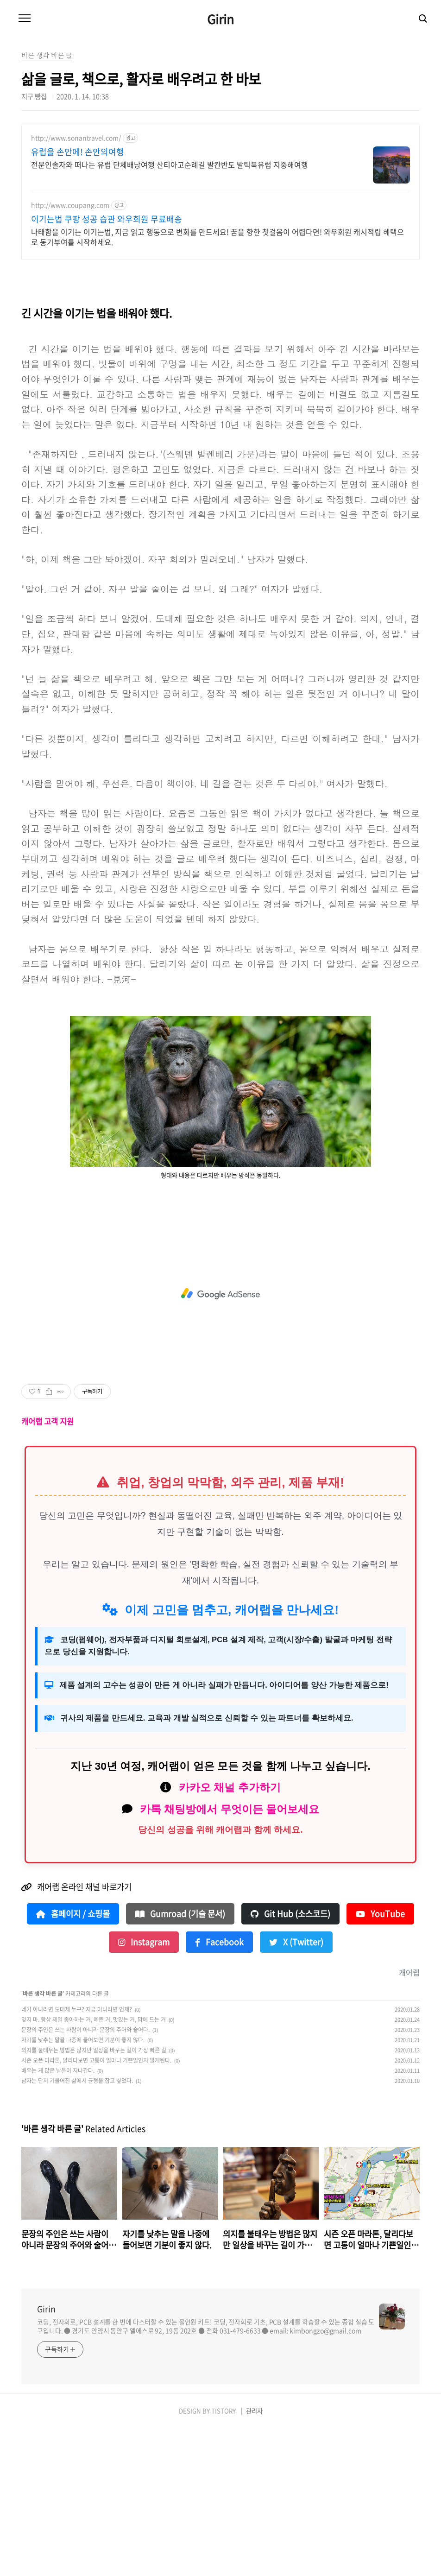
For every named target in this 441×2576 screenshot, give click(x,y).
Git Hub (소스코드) (290, 2062)
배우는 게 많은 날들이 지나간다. (57, 2218)
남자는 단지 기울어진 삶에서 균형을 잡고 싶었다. (77, 2228)
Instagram (144, 2090)
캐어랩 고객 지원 (47, 1569)
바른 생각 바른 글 (43, 2141)
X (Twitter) (296, 2090)
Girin (220, 19)
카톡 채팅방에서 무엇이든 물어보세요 (229, 1957)
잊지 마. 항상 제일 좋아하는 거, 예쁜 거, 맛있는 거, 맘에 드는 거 (93, 2167)
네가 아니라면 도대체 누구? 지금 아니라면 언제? (76, 2157)
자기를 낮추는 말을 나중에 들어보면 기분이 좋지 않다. (83, 2188)
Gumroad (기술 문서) (180, 2062)
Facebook (219, 2090)
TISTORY (223, 2558)
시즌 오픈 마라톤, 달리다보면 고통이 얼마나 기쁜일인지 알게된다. (96, 2208)
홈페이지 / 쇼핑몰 (73, 2062)
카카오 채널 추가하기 (230, 1935)
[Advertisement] (220, 199)
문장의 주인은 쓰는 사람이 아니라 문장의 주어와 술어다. (85, 2177)
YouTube (380, 2062)
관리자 (254, 2558)
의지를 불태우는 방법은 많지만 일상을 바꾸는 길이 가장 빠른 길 (93, 2198)
